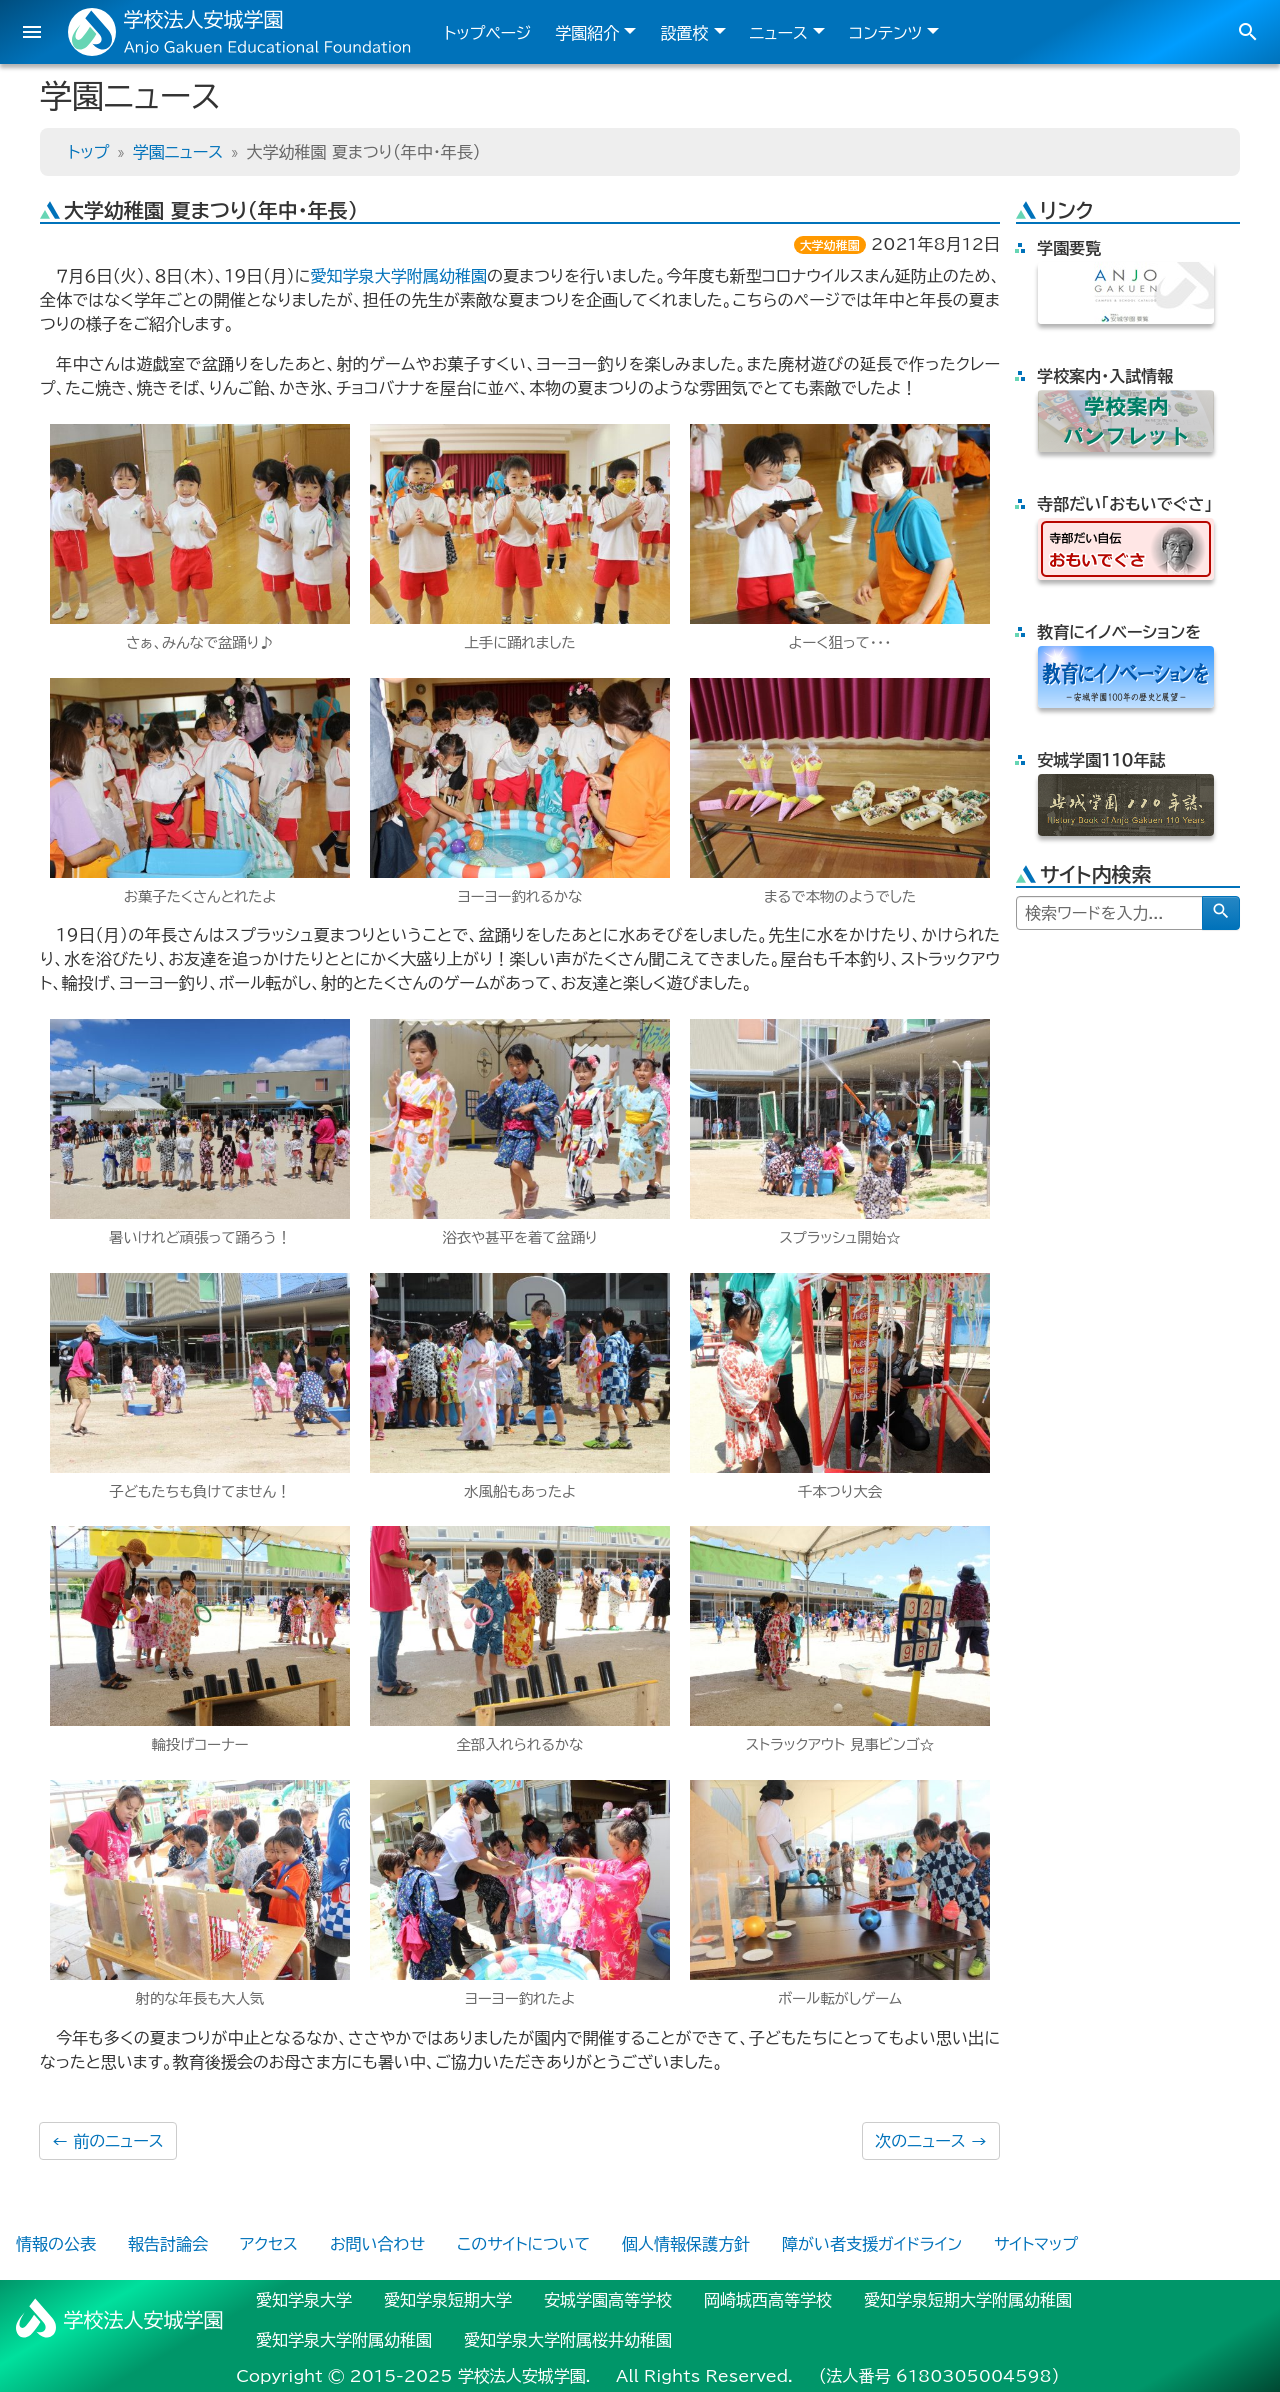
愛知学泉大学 (304, 2300)
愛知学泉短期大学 (448, 2300)
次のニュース (931, 2141)
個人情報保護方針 (686, 2244)
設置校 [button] (684, 33)
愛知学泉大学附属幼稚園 (398, 276)
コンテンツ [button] (885, 33)
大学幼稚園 (830, 245)
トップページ (487, 33)
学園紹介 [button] (587, 33)
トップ (88, 152)
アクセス (269, 2244)
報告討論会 (168, 2244)
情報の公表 (56, 2244)
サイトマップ (1036, 2244)
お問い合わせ (377, 2244)
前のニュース (108, 2141)
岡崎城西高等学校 (768, 2300)
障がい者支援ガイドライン (872, 2244)
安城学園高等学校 (608, 2300)
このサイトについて (523, 2244)
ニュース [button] (779, 33)
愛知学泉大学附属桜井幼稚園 (568, 2340)
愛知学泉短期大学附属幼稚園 (968, 2300)
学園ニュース (178, 152)
